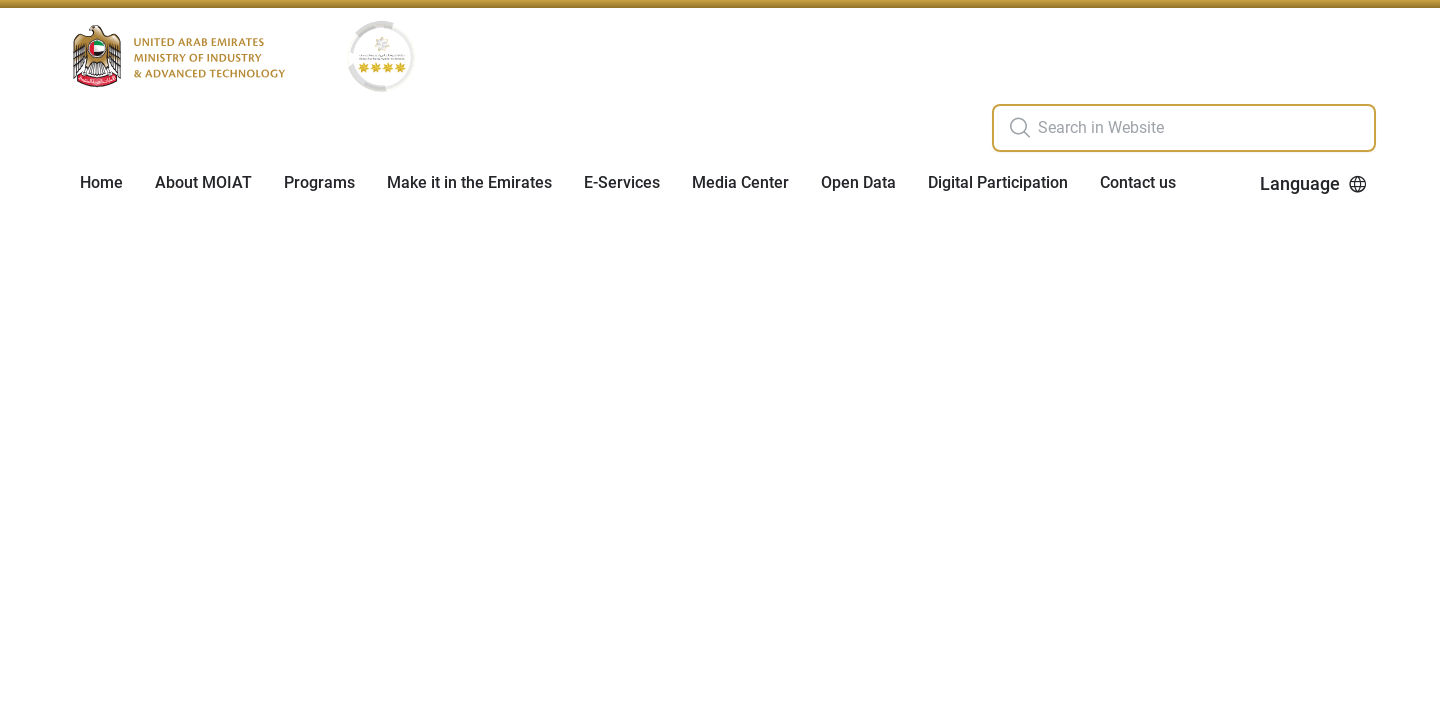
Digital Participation (998, 182)
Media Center (740, 182)
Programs (319, 182)
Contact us (1138, 182)
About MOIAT (203, 182)
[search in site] (1204, 128)
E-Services (622, 182)
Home (101, 182)
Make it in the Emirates (469, 182)
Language (1314, 183)
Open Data (858, 182)
